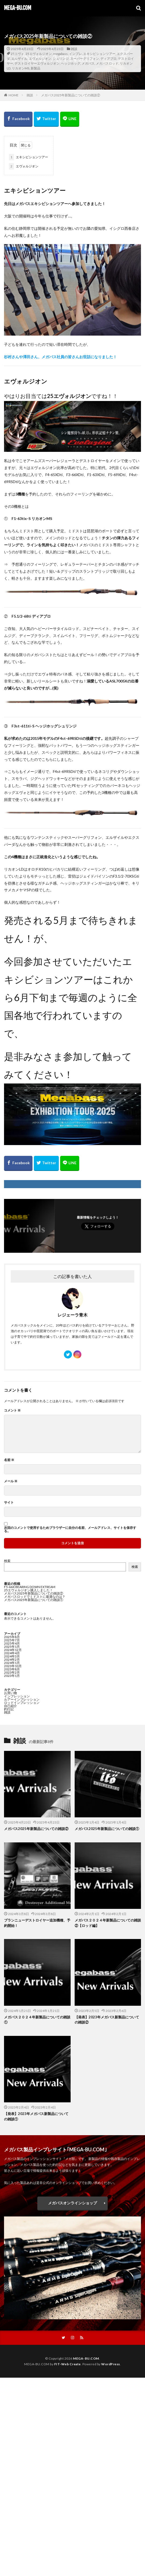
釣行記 (9, 1709)
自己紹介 (10, 1706)
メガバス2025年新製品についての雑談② (70, 95)
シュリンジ (61, 59)
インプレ (75, 54)
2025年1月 (12, 1647)
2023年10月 (13, 1666)
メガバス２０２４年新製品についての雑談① (37, 2020)
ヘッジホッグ (70, 63)
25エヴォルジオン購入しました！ (28, 1590)
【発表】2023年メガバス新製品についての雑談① (36, 2116)
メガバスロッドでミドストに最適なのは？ (34, 1597)
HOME (14, 95)
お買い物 (10, 1693)
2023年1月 (12, 1676)
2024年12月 (13, 1650)
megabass (60, 54)
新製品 (35, 68)
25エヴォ (17, 54)
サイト (9, 1502)
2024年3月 (12, 1656)
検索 (7, 1561)
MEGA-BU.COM (17, 8)
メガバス (88, 63)
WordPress (110, 2364)
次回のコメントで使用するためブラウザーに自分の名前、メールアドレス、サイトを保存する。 (70, 1529)
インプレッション (17, 1696)
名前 (9, 1460)
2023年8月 (12, 1669)
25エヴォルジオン (39, 54)
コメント (12, 1410)
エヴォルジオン (40, 59)
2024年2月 (12, 1659)
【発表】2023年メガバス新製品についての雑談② (107, 2020)
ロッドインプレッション (21, 1703)
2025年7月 (12, 1640)
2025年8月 (12, 1637)
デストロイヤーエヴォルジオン (37, 63)
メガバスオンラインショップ (72, 2203)
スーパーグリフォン (84, 59)
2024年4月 (12, 1653)
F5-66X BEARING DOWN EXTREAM (29, 1587)
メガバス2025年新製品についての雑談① (33, 1600)
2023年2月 (12, 1672)
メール (10, 1481)
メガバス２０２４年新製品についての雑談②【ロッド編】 (108, 1923)
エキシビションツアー (99, 54)
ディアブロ (108, 59)
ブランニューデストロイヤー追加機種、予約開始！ (37, 1923)
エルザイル (19, 59)
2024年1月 (12, 1663)
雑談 (74, 49)
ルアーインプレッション (21, 1699)
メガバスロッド (107, 63)
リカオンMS (20, 68)
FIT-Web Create (67, 2364)
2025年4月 (12, 1643)
